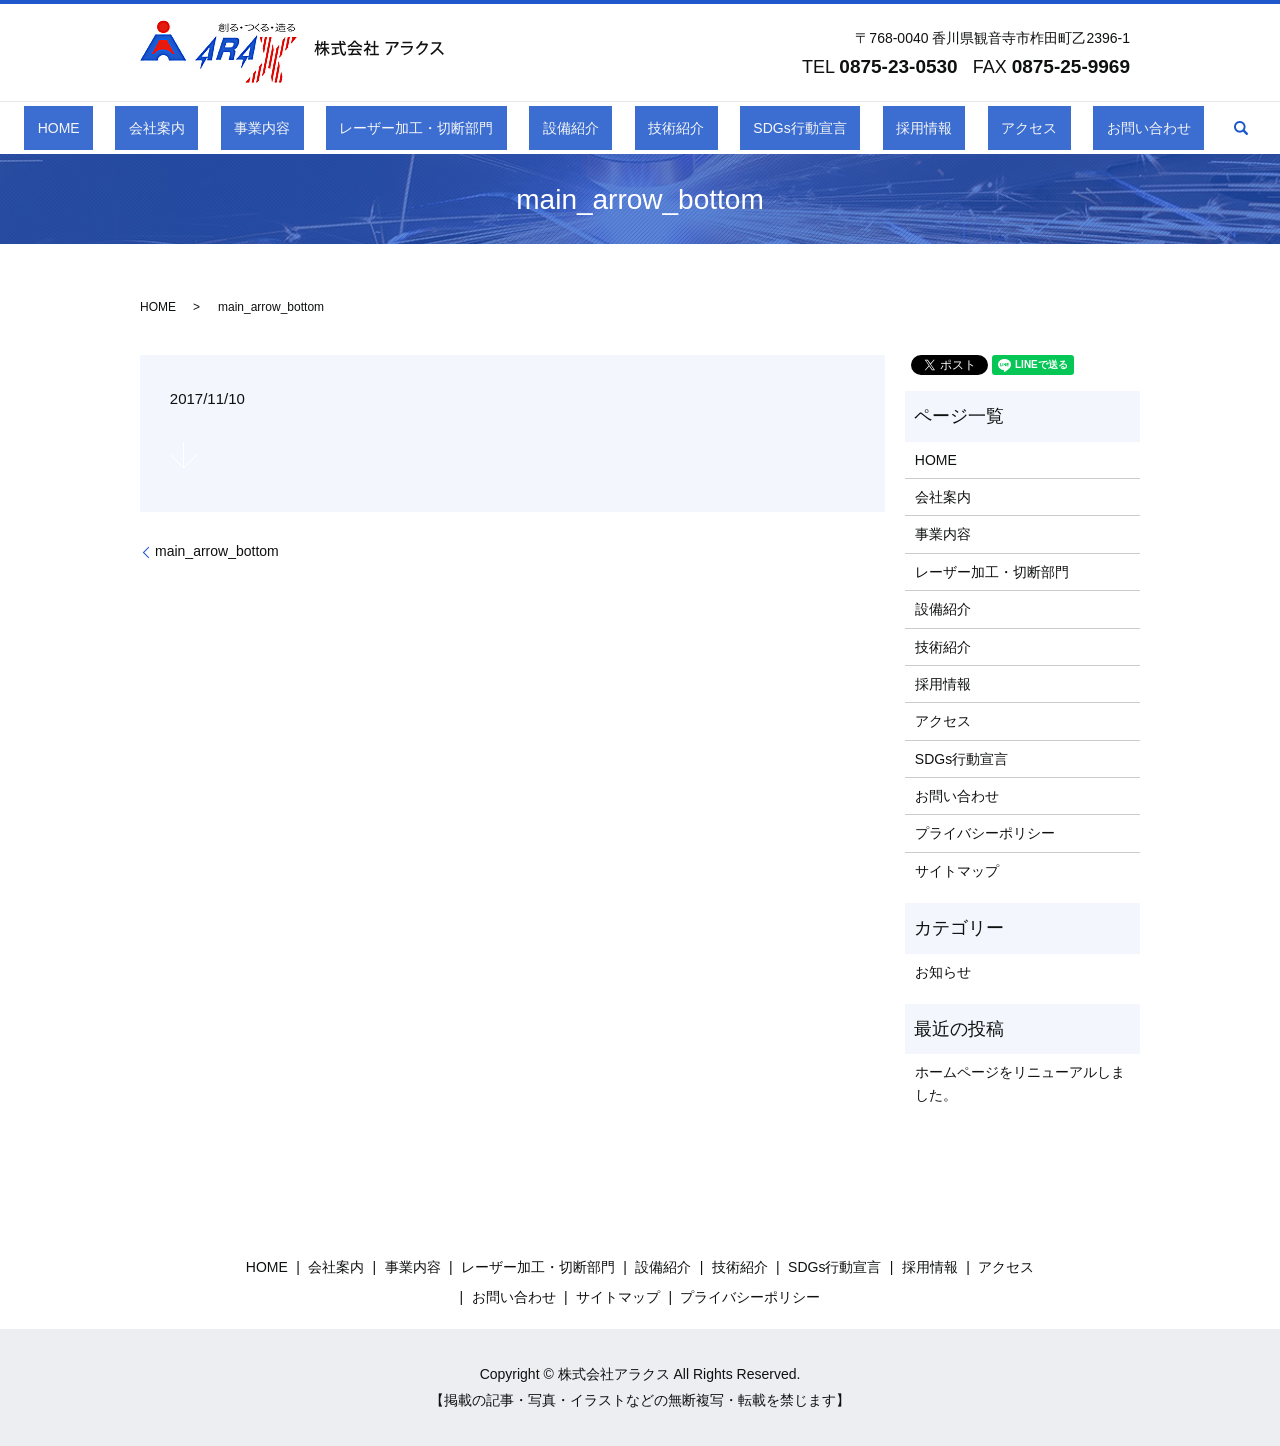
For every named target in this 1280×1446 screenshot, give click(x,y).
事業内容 (329, 128)
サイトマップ (957, 871)
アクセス (935, 128)
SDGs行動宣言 (759, 128)
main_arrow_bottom (217, 551)
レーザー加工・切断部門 (457, 128)
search (1107, 128)
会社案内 (251, 128)
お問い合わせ (1027, 128)
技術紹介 (662, 128)
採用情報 (856, 128)
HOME (179, 128)
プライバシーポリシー (985, 833)
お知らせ (943, 972)
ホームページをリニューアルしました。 (1020, 1083)
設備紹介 (584, 128)
